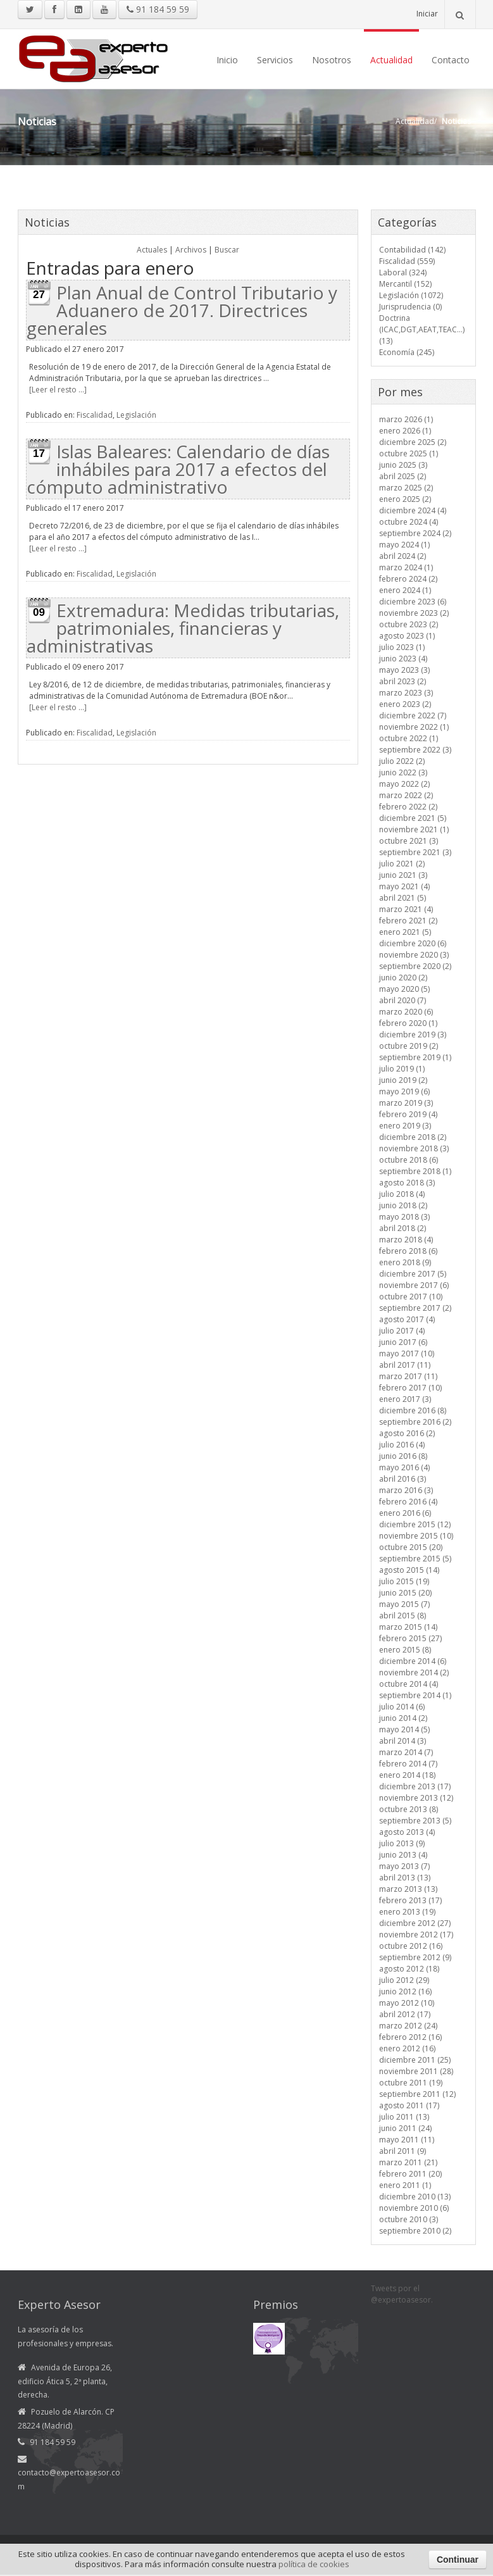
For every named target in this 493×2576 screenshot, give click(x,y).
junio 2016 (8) (403, 1456)
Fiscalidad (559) (407, 261)
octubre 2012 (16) (410, 1946)
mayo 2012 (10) (406, 2003)
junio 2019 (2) (403, 1080)
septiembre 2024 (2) (415, 533)
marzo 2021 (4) (406, 909)
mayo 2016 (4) (404, 1467)
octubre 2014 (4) (408, 1684)
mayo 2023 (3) (404, 670)
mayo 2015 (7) (404, 1604)
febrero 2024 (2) (408, 578)
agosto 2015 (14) (409, 1570)
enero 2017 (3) (405, 1399)
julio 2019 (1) (402, 1068)
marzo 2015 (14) (408, 1627)
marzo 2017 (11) (408, 1376)
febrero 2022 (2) (408, 806)
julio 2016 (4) (402, 1444)
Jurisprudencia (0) (410, 306)
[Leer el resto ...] (58, 389)
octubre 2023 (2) (408, 624)
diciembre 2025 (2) (412, 442)
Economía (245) (406, 352)
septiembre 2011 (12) (417, 2094)
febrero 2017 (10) (410, 1387)
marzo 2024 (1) (406, 567)
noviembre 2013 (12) (416, 1797)
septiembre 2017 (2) (415, 1308)
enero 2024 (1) (405, 590)
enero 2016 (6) (405, 1513)
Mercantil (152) (405, 283)
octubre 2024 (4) (408, 521)
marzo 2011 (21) (408, 2162)
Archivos (190, 249)
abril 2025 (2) (402, 476)
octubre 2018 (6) (408, 1159)
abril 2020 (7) (402, 1000)
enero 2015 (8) (405, 1649)
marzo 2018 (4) (406, 1239)
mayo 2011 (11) (406, 2139)
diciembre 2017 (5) (412, 1273)
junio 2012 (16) (405, 1991)
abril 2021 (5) (402, 897)
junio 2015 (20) (405, 1592)
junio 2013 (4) (403, 1854)
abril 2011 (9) (402, 2151)
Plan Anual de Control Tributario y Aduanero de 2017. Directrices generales (182, 310)
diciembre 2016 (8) (412, 1410)
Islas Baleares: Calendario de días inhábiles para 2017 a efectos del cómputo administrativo (178, 469)
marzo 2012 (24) (408, 2025)
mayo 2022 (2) (404, 783)
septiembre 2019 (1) (415, 1057)
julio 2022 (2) (402, 761)
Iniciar (427, 13)
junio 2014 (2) (403, 1718)
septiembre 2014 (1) (415, 1695)
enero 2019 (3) (405, 1125)
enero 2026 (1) (405, 430)
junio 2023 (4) (403, 658)
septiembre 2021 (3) (415, 852)
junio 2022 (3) (403, 772)
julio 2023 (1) (402, 647)
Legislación (136, 415)
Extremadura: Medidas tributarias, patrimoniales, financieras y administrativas (183, 628)
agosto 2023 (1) (407, 635)
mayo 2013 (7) (404, 1866)
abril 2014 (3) (402, 1740)
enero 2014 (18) (407, 1775)
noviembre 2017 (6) (414, 1285)
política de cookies (313, 2564)
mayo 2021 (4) (404, 886)
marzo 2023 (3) (406, 692)
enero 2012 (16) (407, 2048)
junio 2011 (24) (405, 2128)
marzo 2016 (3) (406, 1490)
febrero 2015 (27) (410, 1638)
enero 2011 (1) (405, 2185)
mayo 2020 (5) (404, 989)
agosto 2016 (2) (407, 1433)
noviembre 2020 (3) (414, 954)
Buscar (227, 249)
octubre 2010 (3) (408, 2219)
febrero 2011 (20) (410, 2173)
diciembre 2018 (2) (412, 1137)
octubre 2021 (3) (408, 840)
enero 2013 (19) (407, 1911)
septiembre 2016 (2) (415, 1421)
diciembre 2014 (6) (412, 1661)
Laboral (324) (403, 272)
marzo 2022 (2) (406, 795)
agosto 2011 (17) (409, 2105)
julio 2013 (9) (402, 1843)
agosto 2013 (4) (407, 1832)
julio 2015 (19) (404, 1581)
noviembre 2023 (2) (414, 613)
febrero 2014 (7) (408, 1763)
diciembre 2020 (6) (412, 943)
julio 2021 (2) (402, 863)
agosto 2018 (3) (407, 1182)
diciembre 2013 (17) (415, 1786)
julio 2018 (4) (402, 1194)
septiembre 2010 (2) (415, 2230)
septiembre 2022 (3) (415, 749)
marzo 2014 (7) (406, 1752)
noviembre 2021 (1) (414, 829)
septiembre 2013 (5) (415, 1820)
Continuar (457, 2559)
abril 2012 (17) (404, 2014)
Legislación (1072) (411, 295)
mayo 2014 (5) (404, 1729)
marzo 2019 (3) (406, 1102)
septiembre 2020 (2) (415, 966)
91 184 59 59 (158, 9)
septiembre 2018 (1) (415, 1171)
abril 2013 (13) (404, 1877)
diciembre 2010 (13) (415, 2196)
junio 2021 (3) (403, 875)
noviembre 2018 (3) (414, 1148)
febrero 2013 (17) (410, 1900)
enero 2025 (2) (405, 499)
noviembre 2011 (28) (416, 2071)
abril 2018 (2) (402, 1228)
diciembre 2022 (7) (412, 715)
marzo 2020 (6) (406, 1011)
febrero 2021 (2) (408, 920)
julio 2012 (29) (404, 1980)
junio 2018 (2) (403, 1205)
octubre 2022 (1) (408, 738)
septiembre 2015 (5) (415, 1558)
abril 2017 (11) (404, 1365)
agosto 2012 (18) (409, 1968)
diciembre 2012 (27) (415, 1923)
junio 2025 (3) (403, 465)
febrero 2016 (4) (408, 1501)
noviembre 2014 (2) (414, 1672)
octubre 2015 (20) (410, 1547)
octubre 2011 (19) (410, 2082)
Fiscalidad (95, 415)
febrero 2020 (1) (408, 1023)
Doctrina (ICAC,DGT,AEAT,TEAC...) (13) (422, 329)
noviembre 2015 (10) (416, 1535)
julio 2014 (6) (402, 1706)
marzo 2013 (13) (408, 1889)
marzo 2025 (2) (406, 487)
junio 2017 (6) (403, 1342)
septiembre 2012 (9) (415, 1957)
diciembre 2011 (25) (415, 2059)
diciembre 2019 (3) (412, 1034)
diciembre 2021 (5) (412, 818)
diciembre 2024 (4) (412, 510)
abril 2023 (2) (402, 681)
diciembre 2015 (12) (415, 1524)
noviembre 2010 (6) (414, 2208)
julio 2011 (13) (404, 2116)
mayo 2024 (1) (404, 544)
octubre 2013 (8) (408, 1809)
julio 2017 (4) (402, 1330)
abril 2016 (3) (402, 1478)
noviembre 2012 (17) (416, 1934)
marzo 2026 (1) (406, 419)
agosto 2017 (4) (407, 1319)
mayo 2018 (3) (404, 1216)
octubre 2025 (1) (408, 453)
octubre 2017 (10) (410, 1296)
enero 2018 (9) (405, 1262)
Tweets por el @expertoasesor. (402, 2294)
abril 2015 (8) (402, 1615)
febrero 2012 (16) (410, 2037)
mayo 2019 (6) (404, 1091)
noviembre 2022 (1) (414, 727)
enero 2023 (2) (405, 704)
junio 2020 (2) (403, 977)
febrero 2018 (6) (408, 1251)
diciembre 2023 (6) (412, 601)
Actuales (152, 249)
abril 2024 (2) (402, 556)
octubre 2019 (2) (408, 1046)
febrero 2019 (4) (408, 1114)
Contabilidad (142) (412, 249)
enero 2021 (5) (405, 932)
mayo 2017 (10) (406, 1353)
